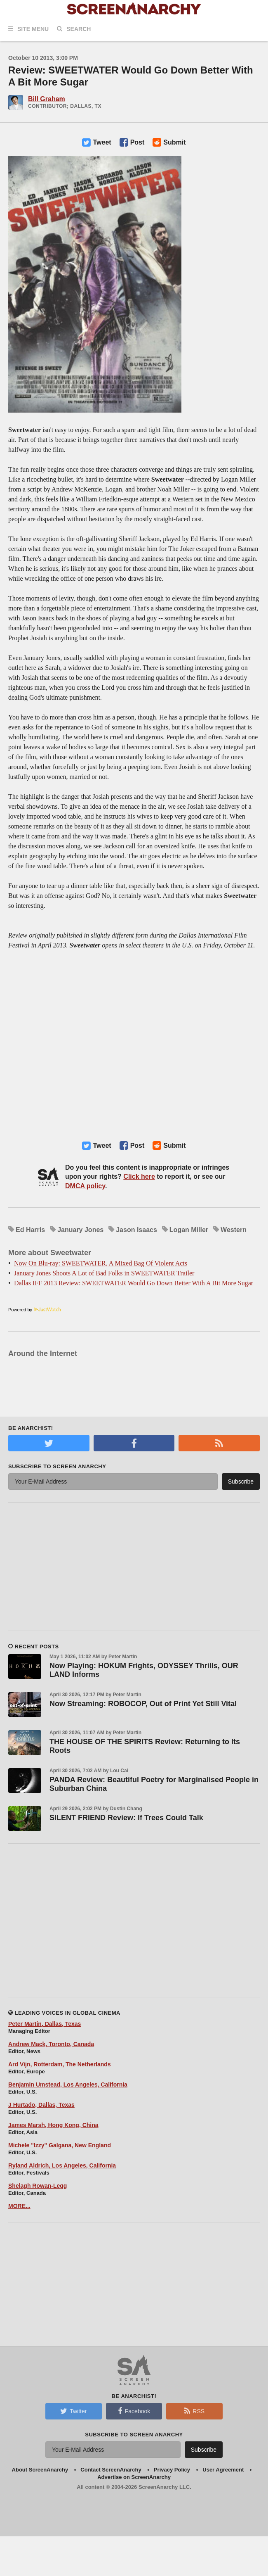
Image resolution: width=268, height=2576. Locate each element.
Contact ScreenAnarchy (110, 2470)
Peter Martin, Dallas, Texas (44, 2023)
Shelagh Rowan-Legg (37, 2185)
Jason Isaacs (136, 1229)
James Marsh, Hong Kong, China (53, 2125)
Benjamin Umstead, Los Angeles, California (67, 2084)
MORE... (19, 2206)
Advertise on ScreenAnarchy (134, 2477)
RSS (194, 2411)
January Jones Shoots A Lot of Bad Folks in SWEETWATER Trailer (104, 1273)
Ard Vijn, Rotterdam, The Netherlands (59, 2064)
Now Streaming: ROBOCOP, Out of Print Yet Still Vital (143, 1704)
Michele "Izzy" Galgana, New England (59, 2145)
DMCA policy (85, 1185)
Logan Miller (188, 1229)
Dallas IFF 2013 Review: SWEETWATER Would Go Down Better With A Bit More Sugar (133, 1283)
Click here (139, 1176)
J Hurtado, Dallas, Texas (41, 2104)
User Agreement (223, 2470)
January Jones (80, 1229)
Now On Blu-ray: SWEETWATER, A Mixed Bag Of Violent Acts (100, 1263)
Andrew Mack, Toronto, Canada (51, 2044)
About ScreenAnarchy (40, 2470)
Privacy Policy (172, 2470)
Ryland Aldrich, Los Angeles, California (62, 2165)
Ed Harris (30, 1229)
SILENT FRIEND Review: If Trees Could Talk (126, 1818)
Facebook (134, 2411)
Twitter (73, 2411)
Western (234, 1229)
